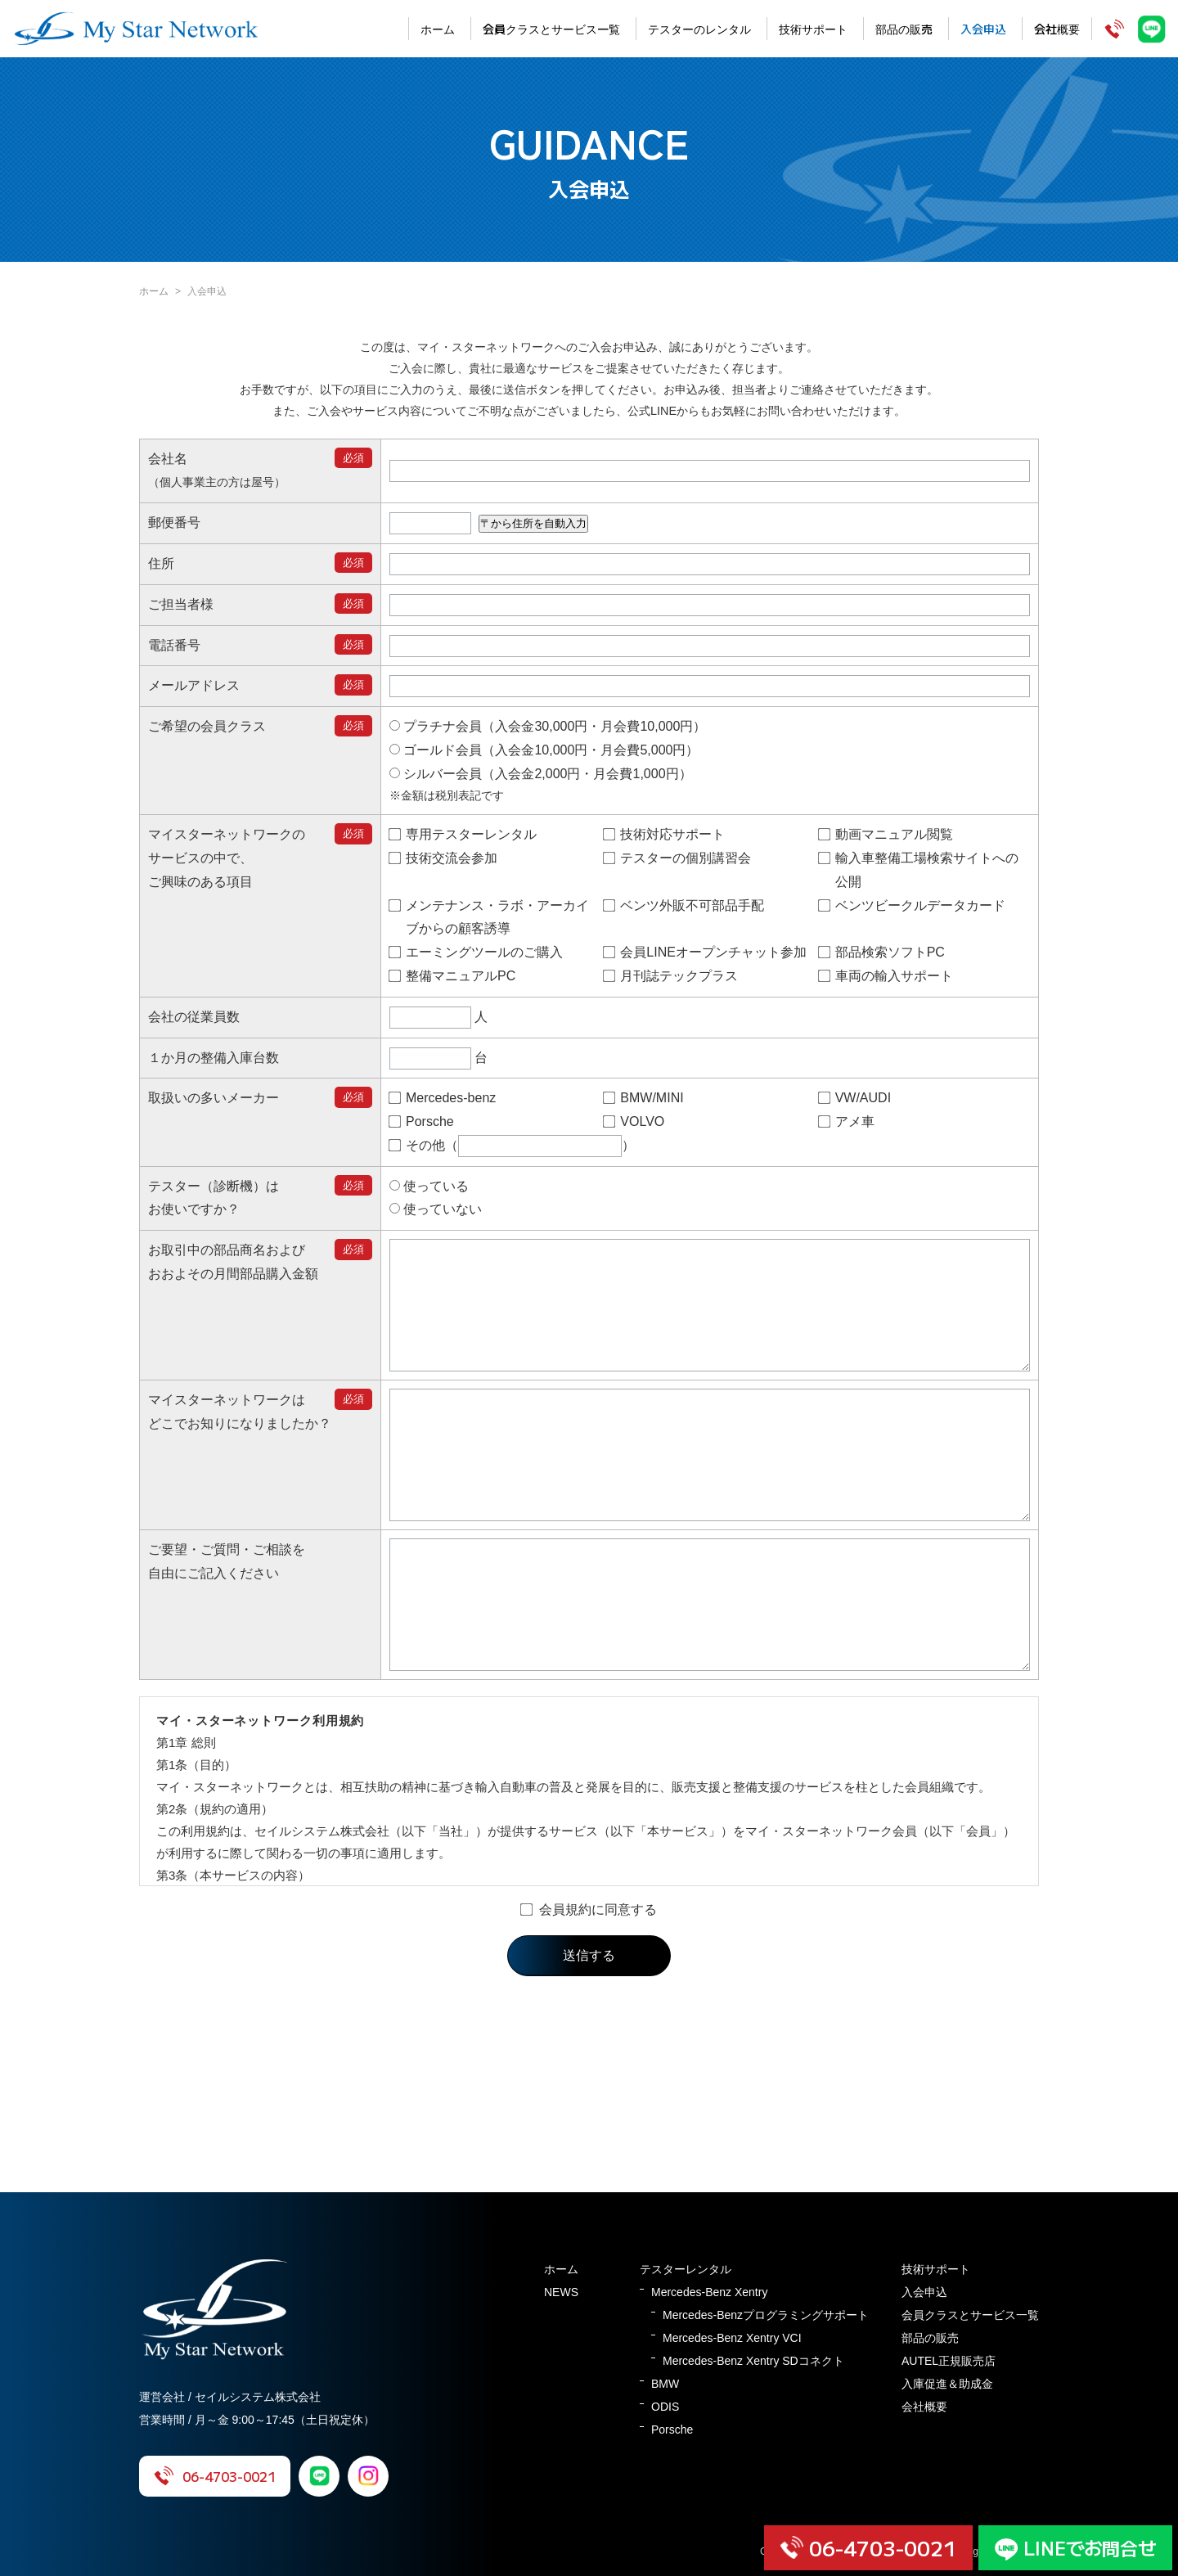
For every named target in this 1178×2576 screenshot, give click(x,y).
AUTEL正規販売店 (948, 2360)
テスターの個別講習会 (677, 858)
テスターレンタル (685, 2269)
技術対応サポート (664, 834)
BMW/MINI (643, 1098)
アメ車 (847, 1121)
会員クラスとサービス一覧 (551, 28)
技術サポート (813, 28)
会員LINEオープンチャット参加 (705, 952)
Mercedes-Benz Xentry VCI (732, 2337)
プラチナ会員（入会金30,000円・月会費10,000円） (547, 726)
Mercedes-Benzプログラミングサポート (766, 2315)
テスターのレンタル (699, 28)
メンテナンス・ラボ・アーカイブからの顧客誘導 (489, 917)
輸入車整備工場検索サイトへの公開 (918, 870)
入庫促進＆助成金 (947, 2383)
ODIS (665, 2406)
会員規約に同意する (589, 1983)
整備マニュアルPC (452, 976)
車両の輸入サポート (886, 976)
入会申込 (983, 28)
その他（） (512, 1146)
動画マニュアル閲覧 (886, 834)
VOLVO (634, 1121)
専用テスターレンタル (463, 834)
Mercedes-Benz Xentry (709, 2292)
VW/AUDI (855, 1098)
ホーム (437, 28)
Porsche (421, 1121)
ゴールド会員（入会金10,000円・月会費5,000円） (544, 750)
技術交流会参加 (443, 858)
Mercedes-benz (442, 1098)
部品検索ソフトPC (882, 952)
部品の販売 (904, 28)
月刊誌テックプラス (671, 976)
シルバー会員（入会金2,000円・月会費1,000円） (540, 774)
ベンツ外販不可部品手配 (684, 905)
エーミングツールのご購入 (476, 952)
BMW (665, 2383)
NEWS (561, 2292)
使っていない (435, 1209)
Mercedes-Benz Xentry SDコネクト (753, 2360)
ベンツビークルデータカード (912, 905)
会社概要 (1057, 28)
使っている (429, 1186)
